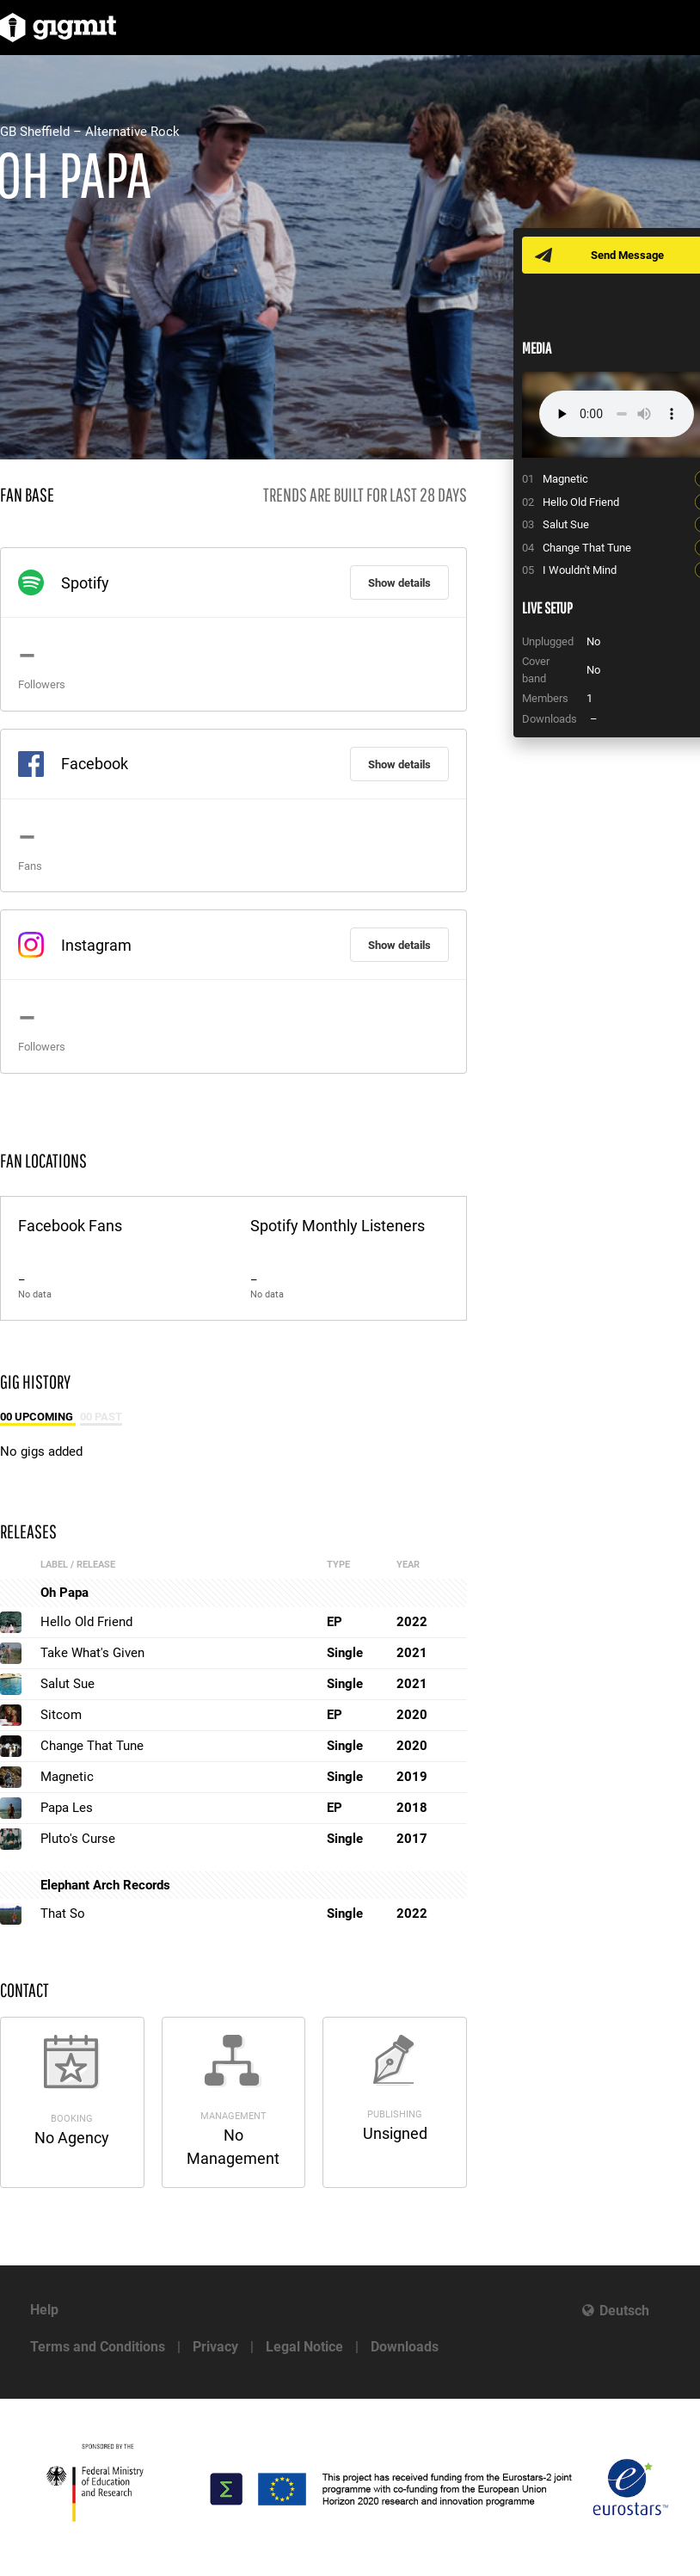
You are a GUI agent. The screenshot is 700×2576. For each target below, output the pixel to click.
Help (44, 2310)
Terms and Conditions (97, 2347)
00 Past (101, 1416)
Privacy (215, 2347)
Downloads (405, 2347)
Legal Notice (304, 2347)
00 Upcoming (38, 1416)
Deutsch (624, 2310)
